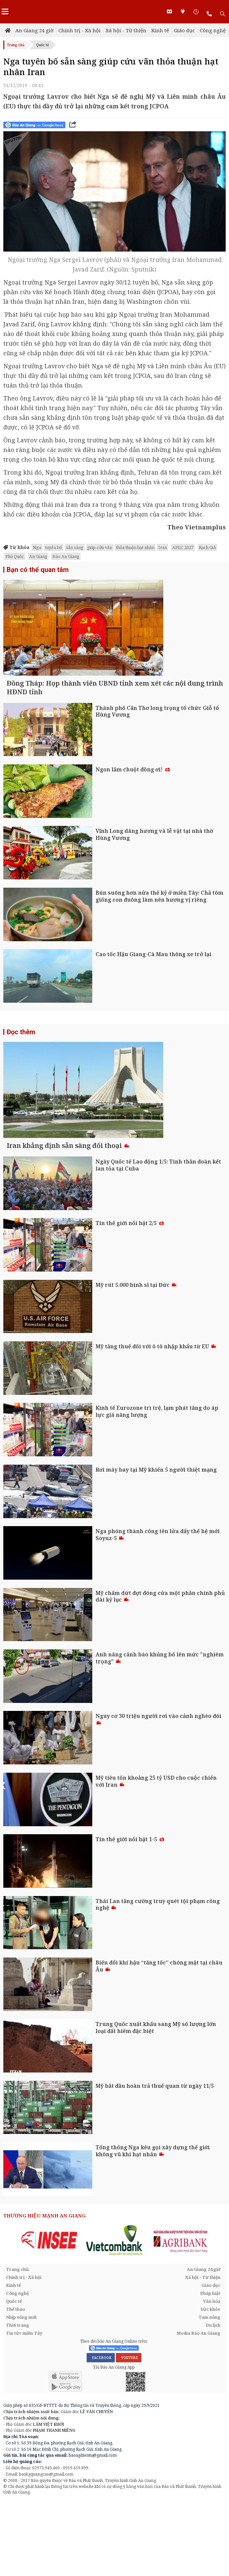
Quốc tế (42, 45)
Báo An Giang (65, 556)
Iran (162, 547)
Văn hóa (211, 2377)
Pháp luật (210, 2369)
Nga (37, 547)
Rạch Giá (207, 547)
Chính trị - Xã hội (79, 30)
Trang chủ (16, 45)
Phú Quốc (14, 556)
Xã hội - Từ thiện (126, 30)
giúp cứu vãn (99, 547)
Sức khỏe (210, 2385)
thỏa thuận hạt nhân (135, 547)
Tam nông (209, 2393)
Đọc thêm (21, 1069)
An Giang (38, 556)
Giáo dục (184, 30)
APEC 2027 (182, 547)
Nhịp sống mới (21, 2393)
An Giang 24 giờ (34, 30)
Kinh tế (160, 30)
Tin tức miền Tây (24, 2409)
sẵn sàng (74, 547)
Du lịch (213, 2401)
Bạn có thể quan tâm (38, 570)
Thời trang (17, 2401)
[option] (49, 2316)
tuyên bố (53, 547)
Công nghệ (213, 30)
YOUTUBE (128, 2433)
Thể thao (15, 2385)
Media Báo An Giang (198, 2409)
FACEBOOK (101, 2433)
